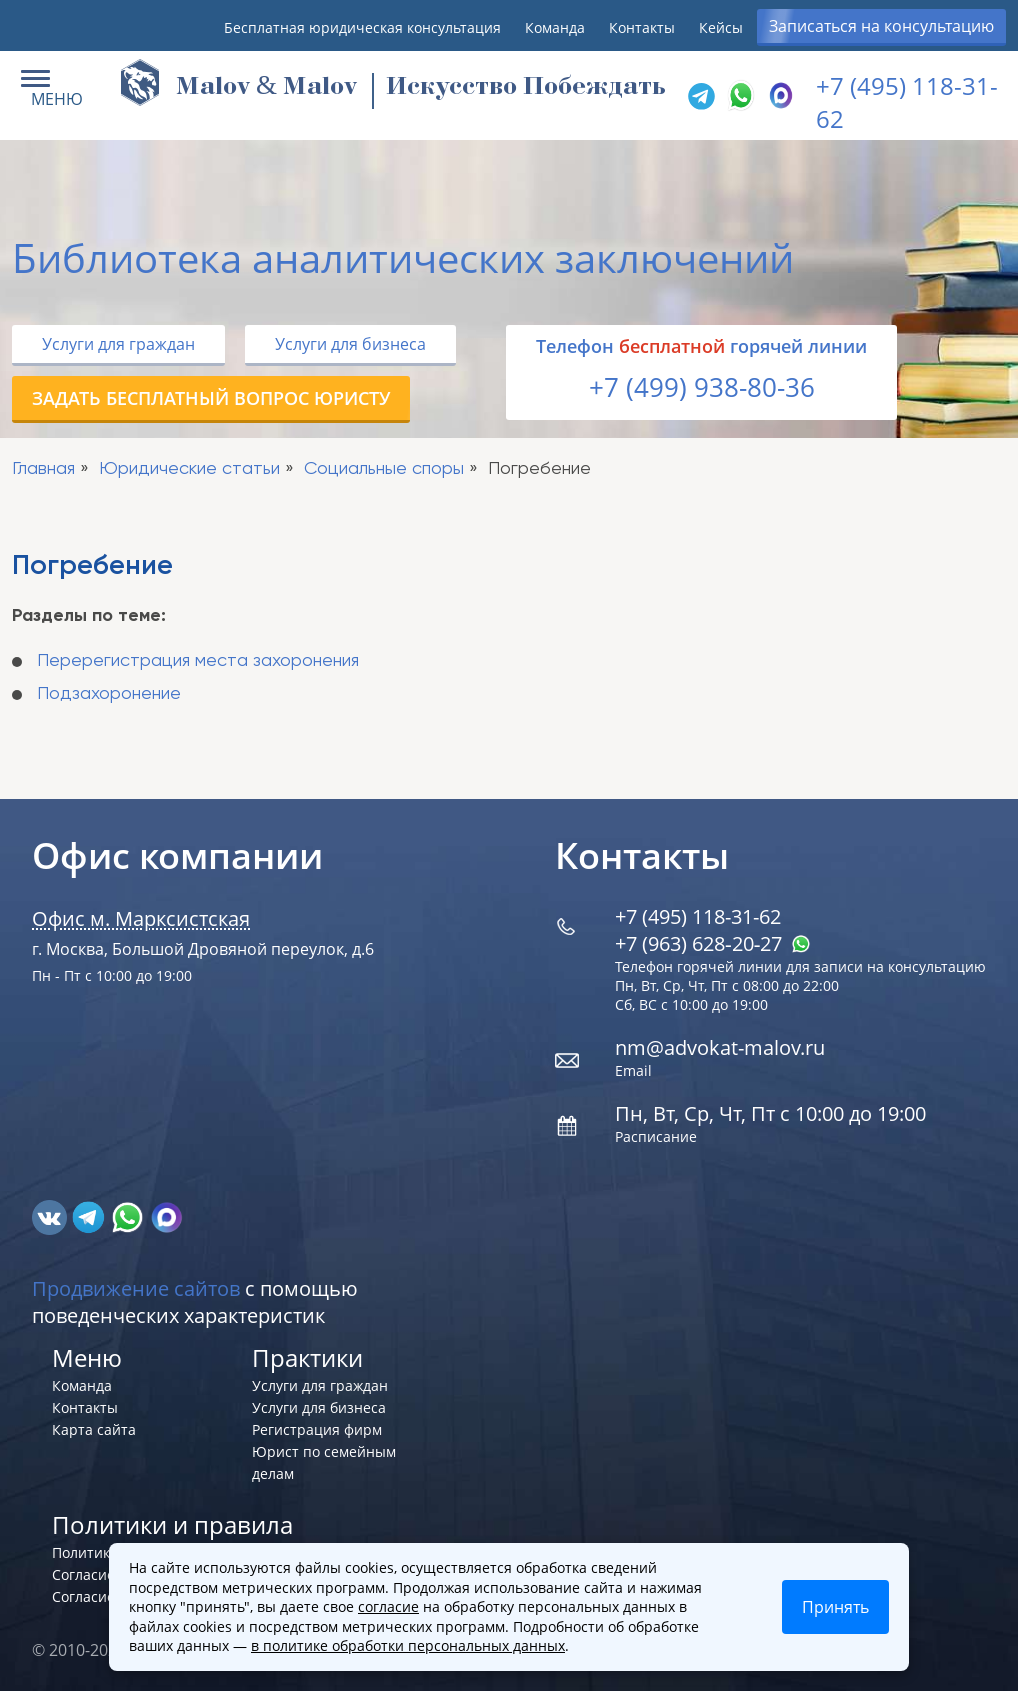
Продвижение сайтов (136, 1288)
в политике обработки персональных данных (408, 1645)
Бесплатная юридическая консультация (362, 27)
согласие (388, 1606)
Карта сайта (94, 1429)
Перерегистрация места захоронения (198, 661)
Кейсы (721, 27)
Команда (555, 27)
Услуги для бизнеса (350, 344)
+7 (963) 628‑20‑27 (713, 943)
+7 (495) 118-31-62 (698, 916)
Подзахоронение (109, 694)
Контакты (642, 27)
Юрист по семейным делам (324, 1462)
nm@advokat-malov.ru (720, 1047)
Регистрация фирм (317, 1429)
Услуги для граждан (118, 344)
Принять (835, 1607)
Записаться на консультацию (881, 26)
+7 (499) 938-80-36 (702, 387)
